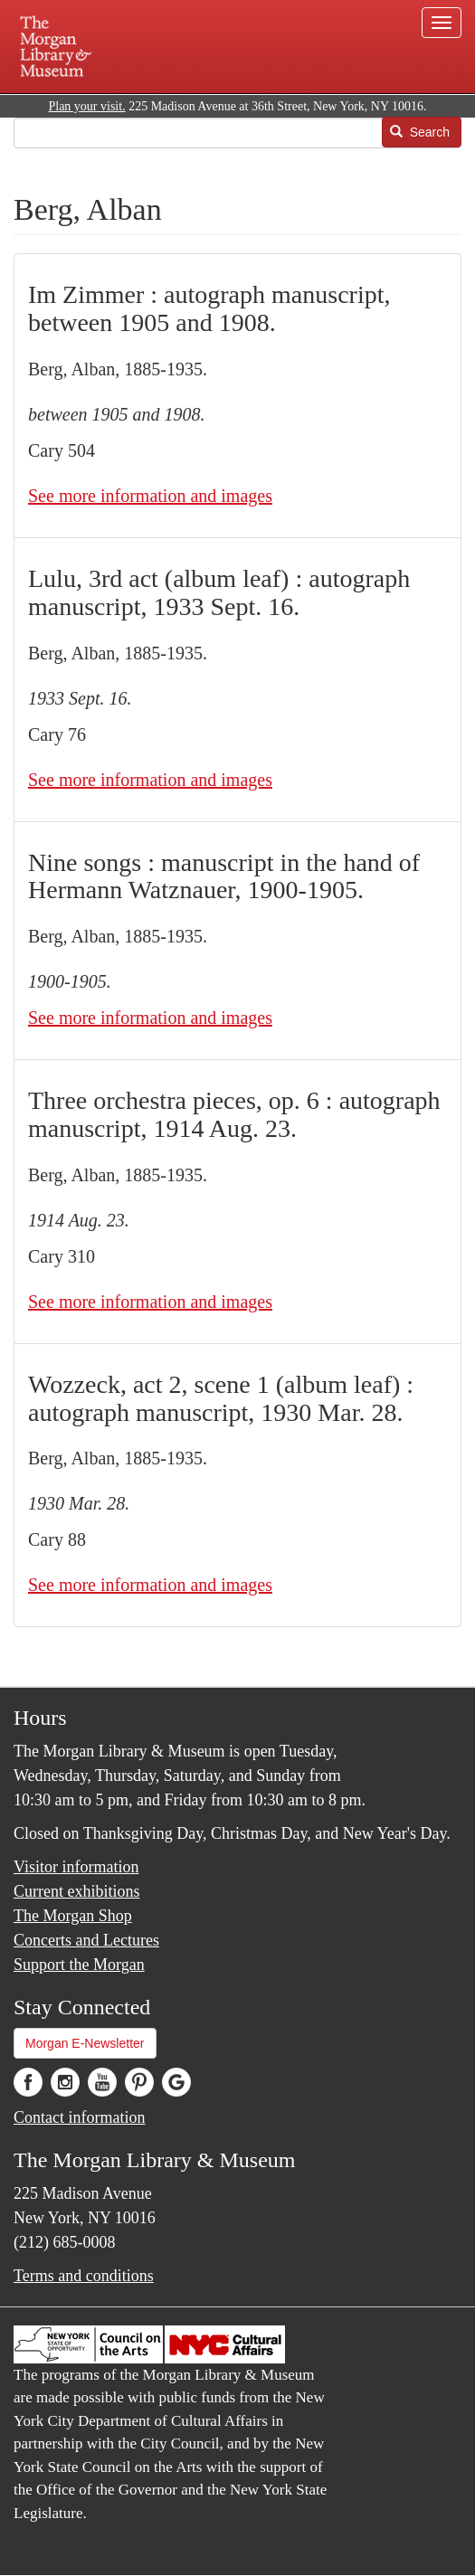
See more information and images (150, 496)
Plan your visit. (86, 106)
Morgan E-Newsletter (85, 2043)
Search (420, 132)
